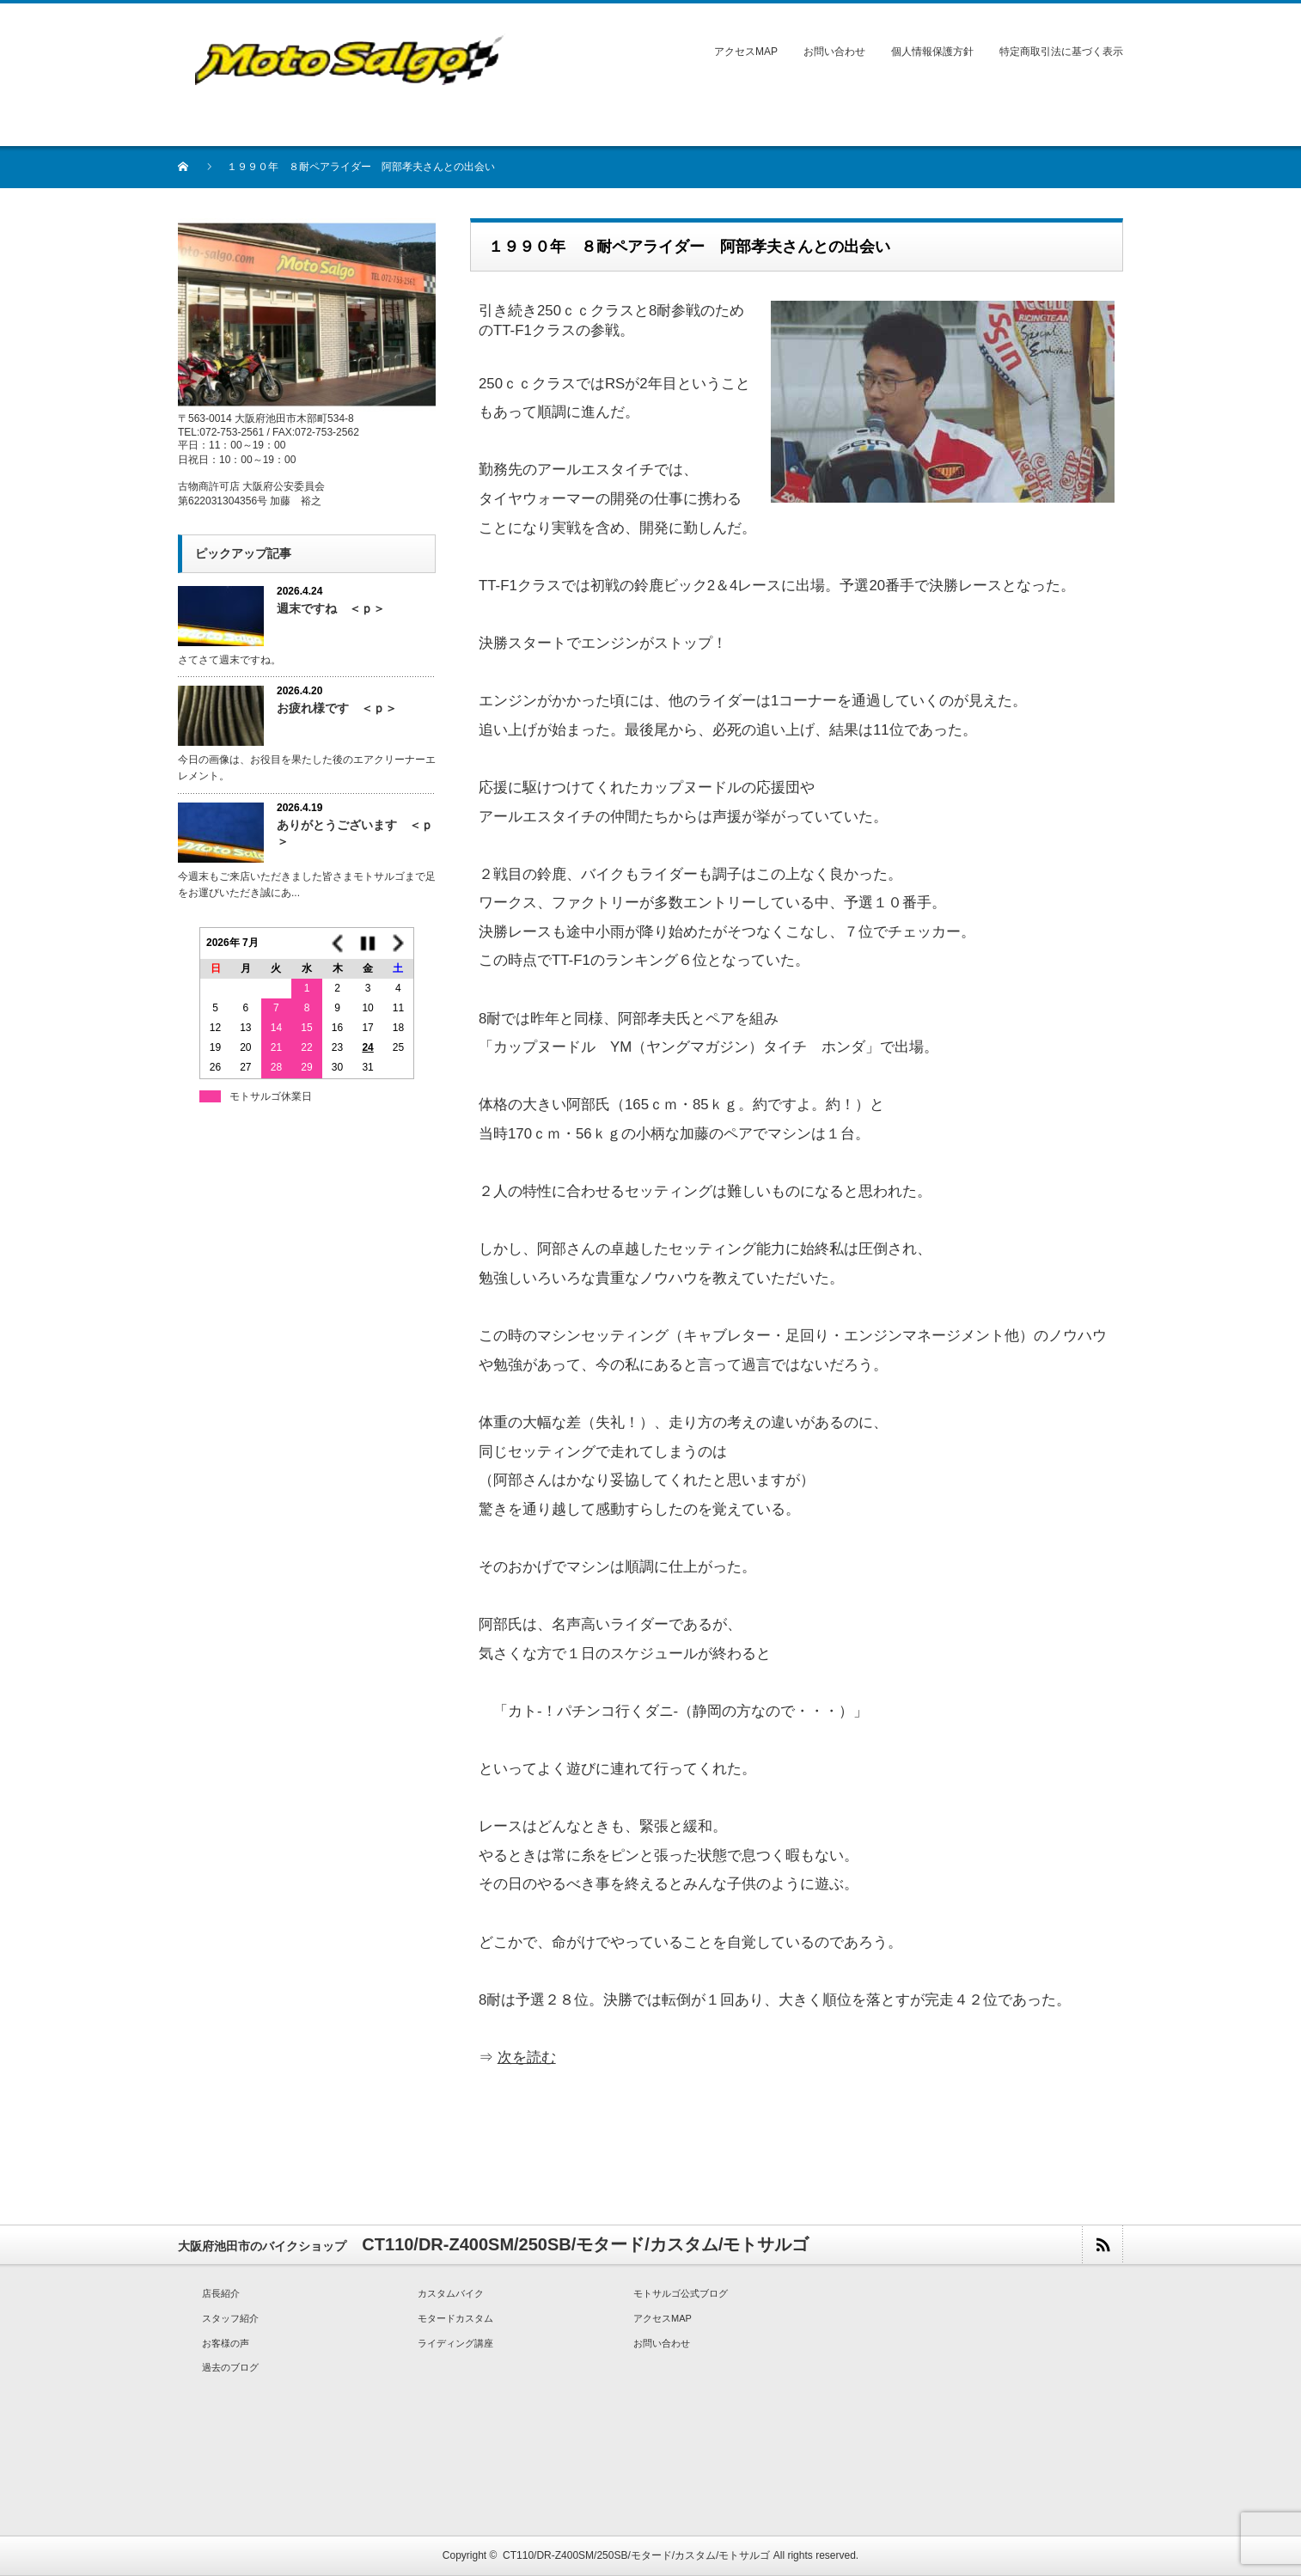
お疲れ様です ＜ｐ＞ (337, 708)
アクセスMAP (746, 52)
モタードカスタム (455, 2318)
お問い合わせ (834, 52)
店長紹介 (221, 2293)
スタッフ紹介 (230, 2318)
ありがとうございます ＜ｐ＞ (355, 833)
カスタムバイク (451, 2293)
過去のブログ (230, 2367)
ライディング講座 (455, 2343)
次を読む (527, 2057)
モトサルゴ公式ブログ (680, 2293)
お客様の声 (225, 2343)
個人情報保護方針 (932, 52)
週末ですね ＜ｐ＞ (331, 608)
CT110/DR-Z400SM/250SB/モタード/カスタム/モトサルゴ (636, 2555)
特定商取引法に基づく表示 (1061, 52)
